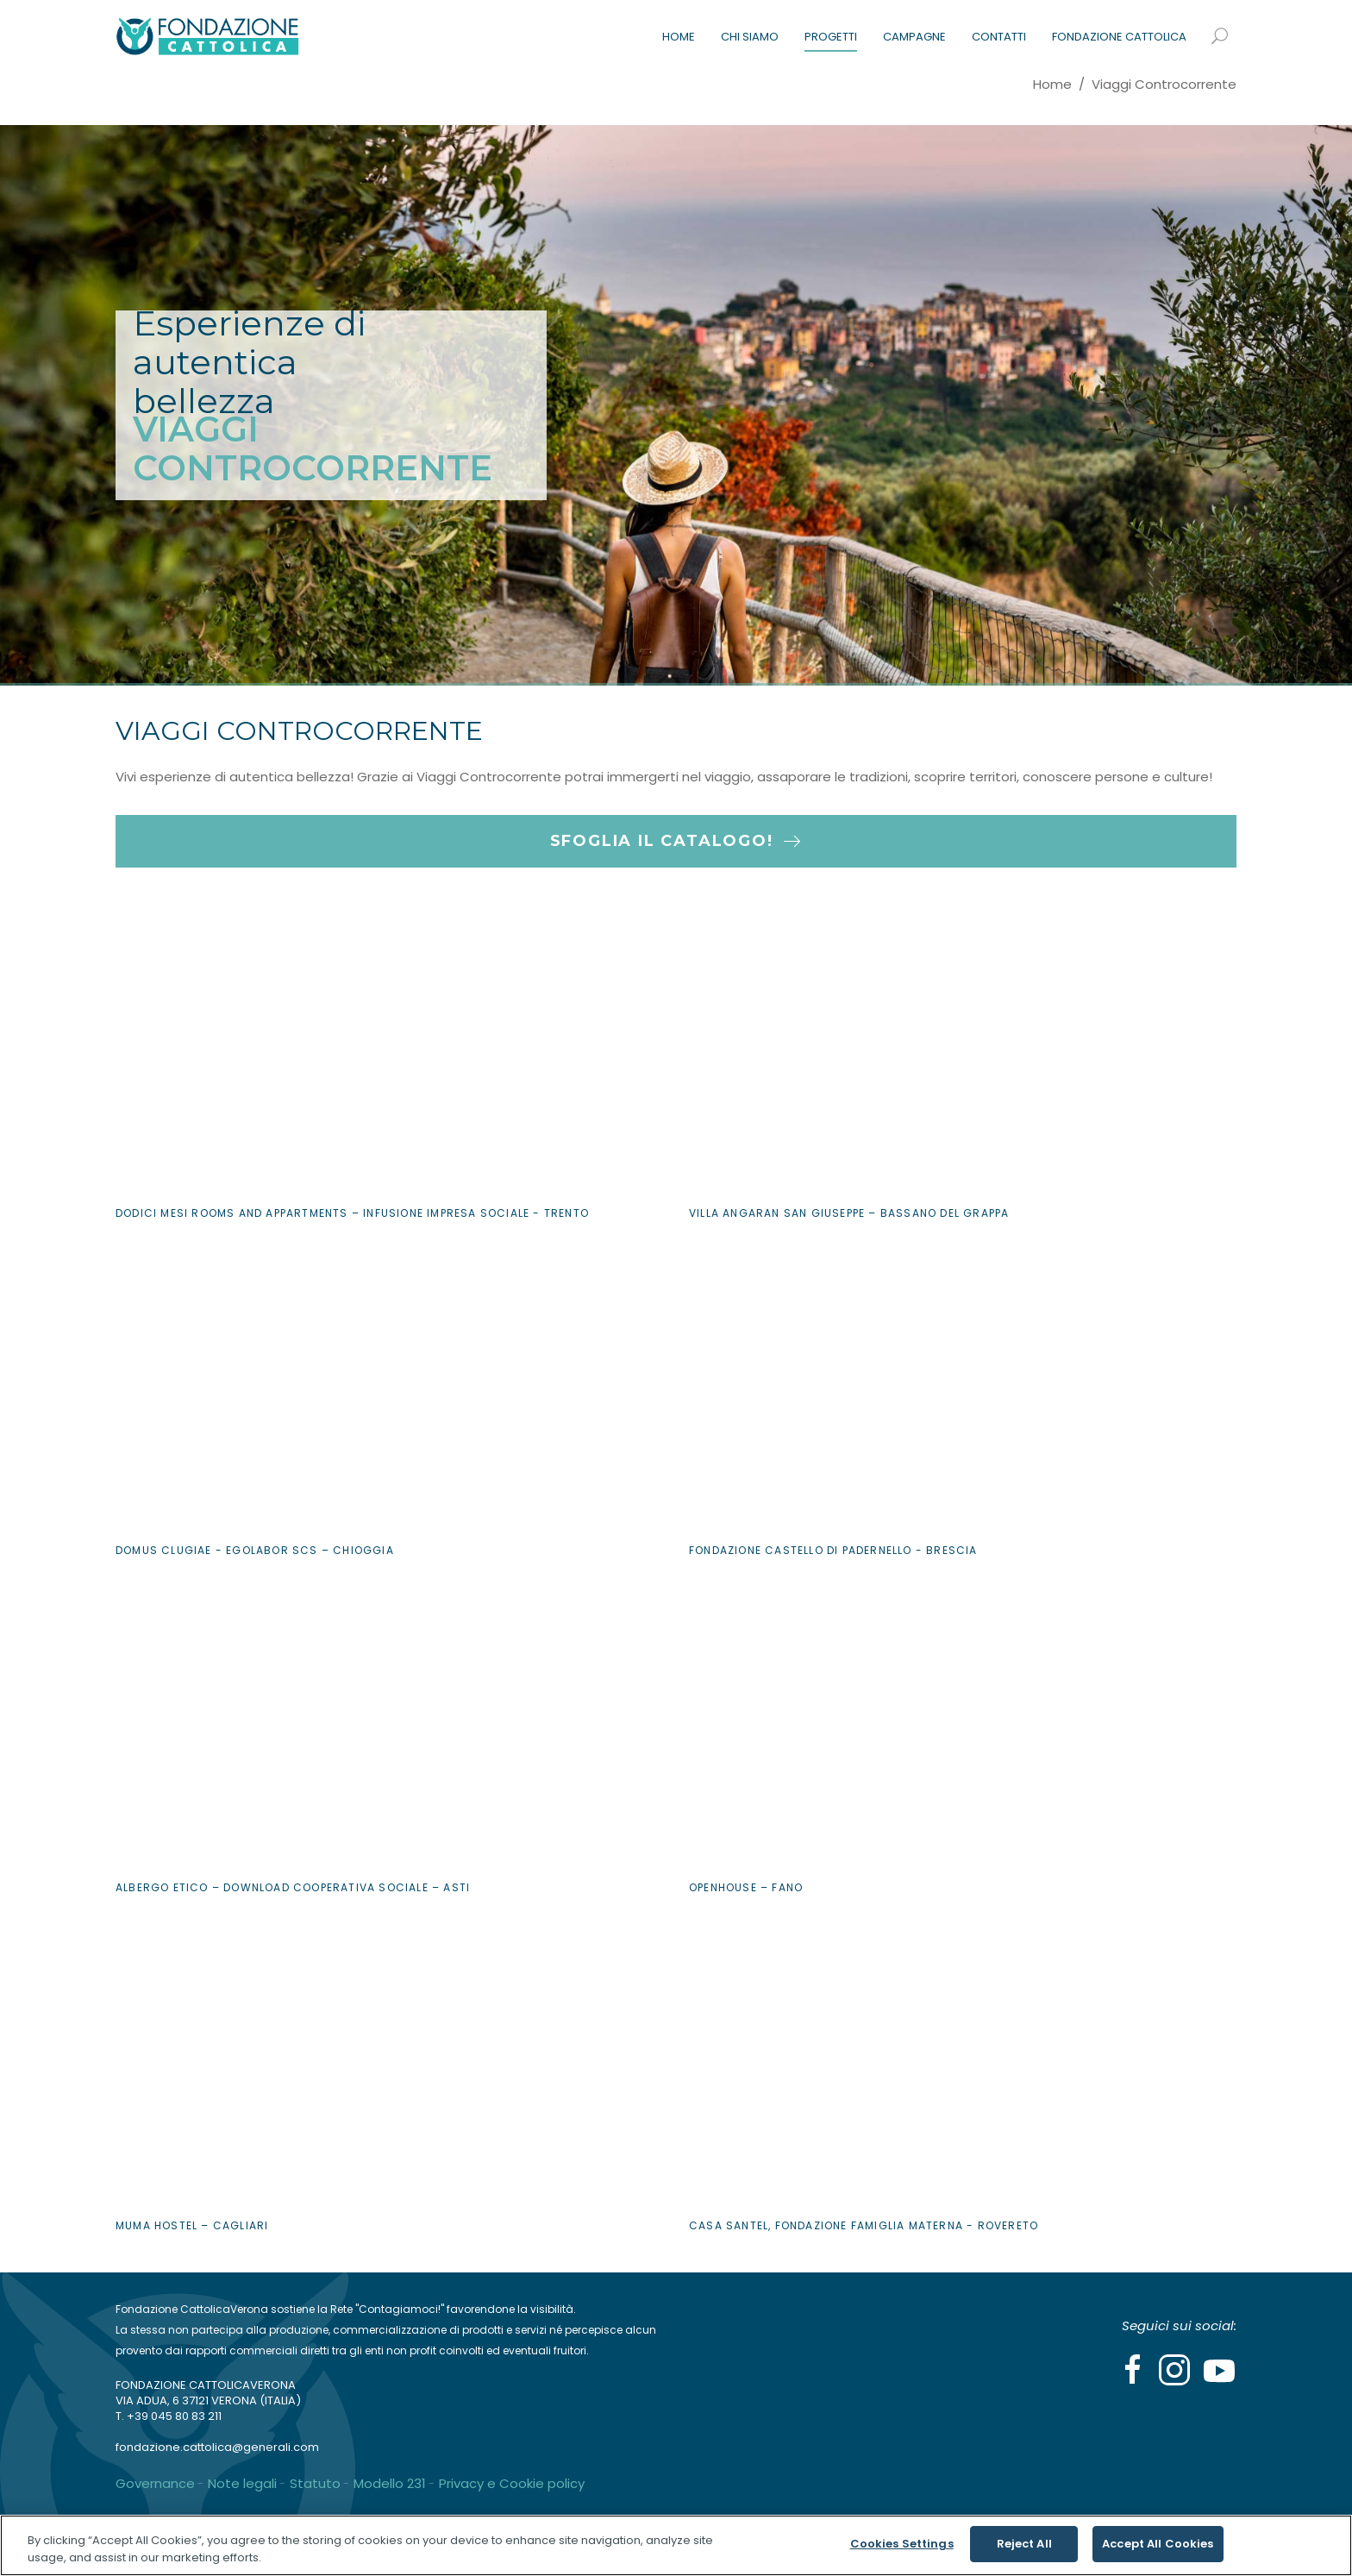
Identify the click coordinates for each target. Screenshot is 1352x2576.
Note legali (242, 2483)
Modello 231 (390, 2483)
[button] (676, 777)
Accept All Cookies (1157, 2543)
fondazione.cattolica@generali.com (217, 2447)
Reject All (1024, 2543)
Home (1052, 84)
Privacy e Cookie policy (512, 2483)
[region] (676, 2545)
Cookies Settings (902, 2543)
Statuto (315, 2483)
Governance (155, 2483)
